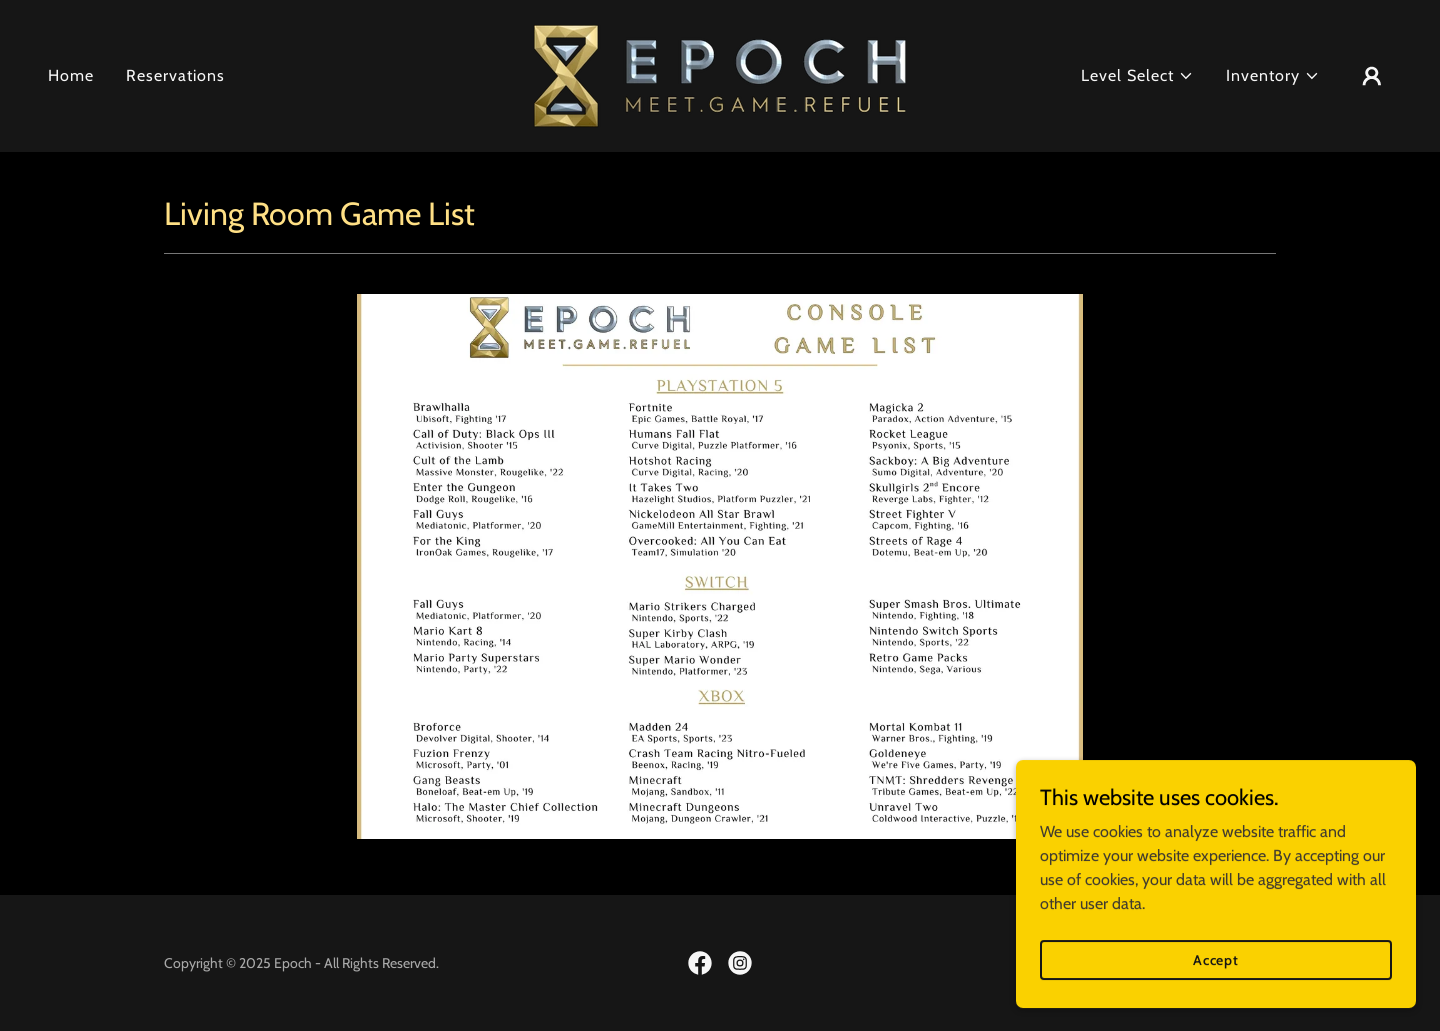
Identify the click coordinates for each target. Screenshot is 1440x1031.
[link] (720, 74)
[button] (1137, 76)
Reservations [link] (175, 75)
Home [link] (71, 75)
